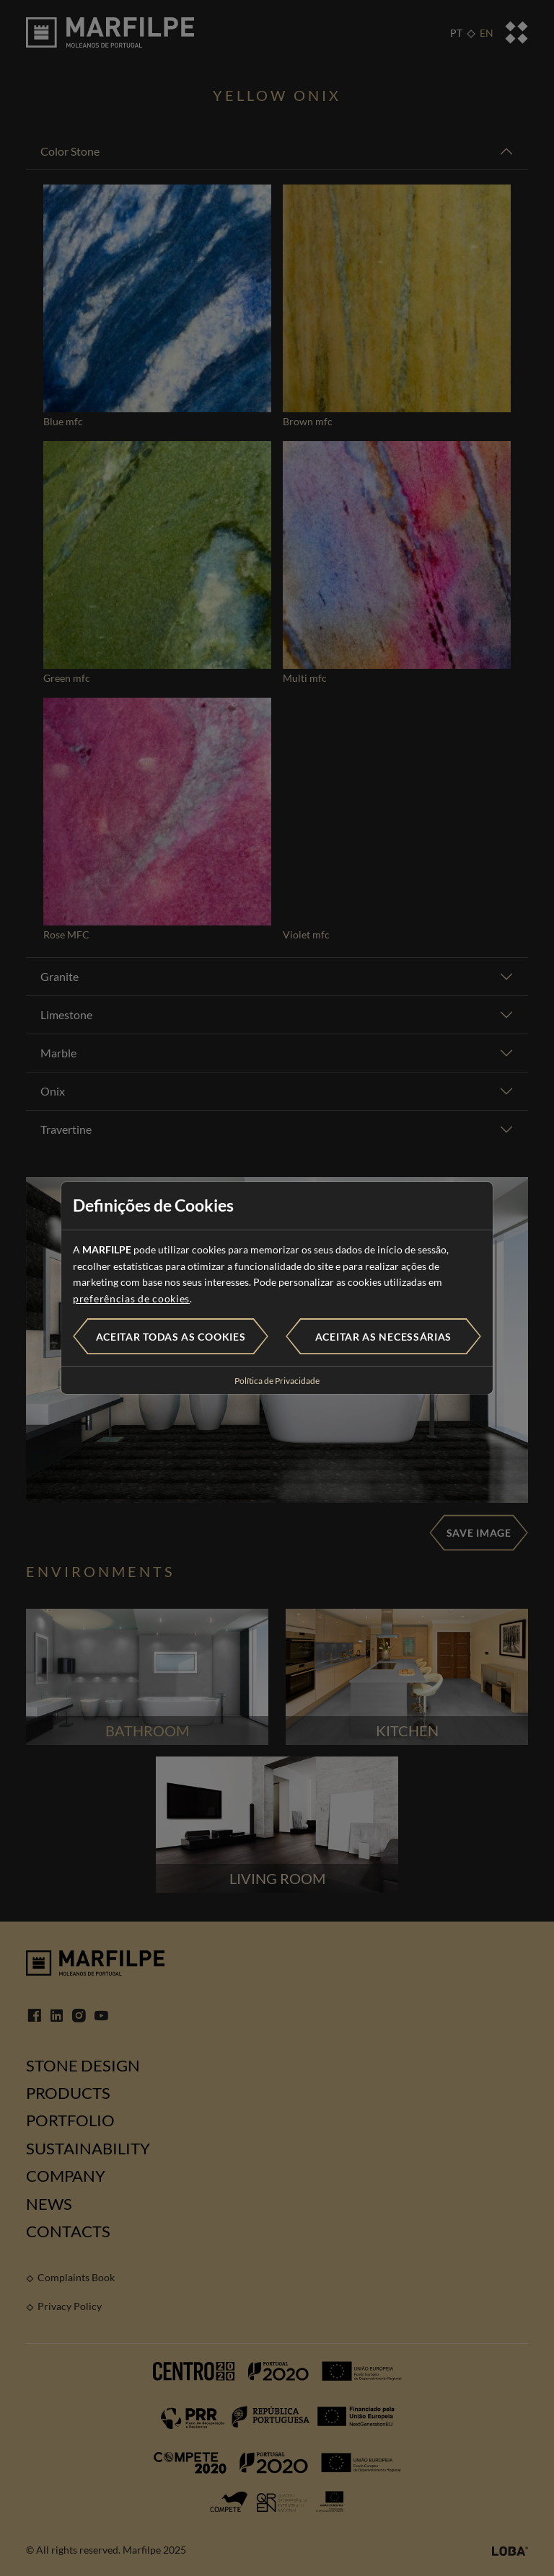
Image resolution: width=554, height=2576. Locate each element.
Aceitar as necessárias (383, 1337)
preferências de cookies (131, 1298)
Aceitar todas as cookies (171, 1337)
